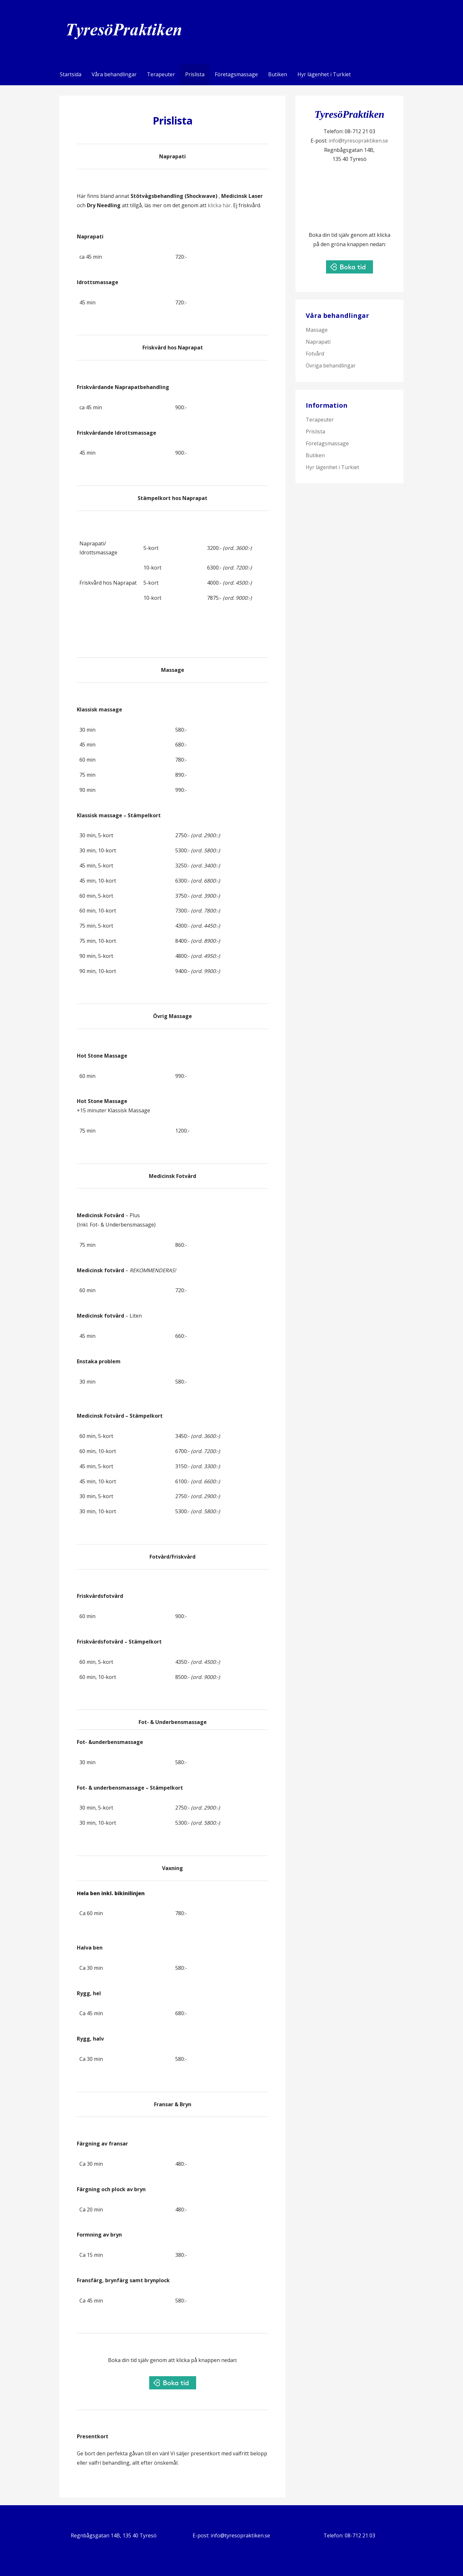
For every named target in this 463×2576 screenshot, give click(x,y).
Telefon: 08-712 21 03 (349, 2535)
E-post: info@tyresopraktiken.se (231, 2535)
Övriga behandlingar (331, 365)
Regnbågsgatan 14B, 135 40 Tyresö (114, 2535)
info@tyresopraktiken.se (358, 140)
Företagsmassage (236, 74)
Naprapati (318, 341)
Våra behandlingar (114, 74)
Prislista (194, 74)
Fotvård (315, 353)
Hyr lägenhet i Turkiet (324, 74)
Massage (317, 329)
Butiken (277, 74)
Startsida (70, 74)
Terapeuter (161, 74)
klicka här (219, 205)
